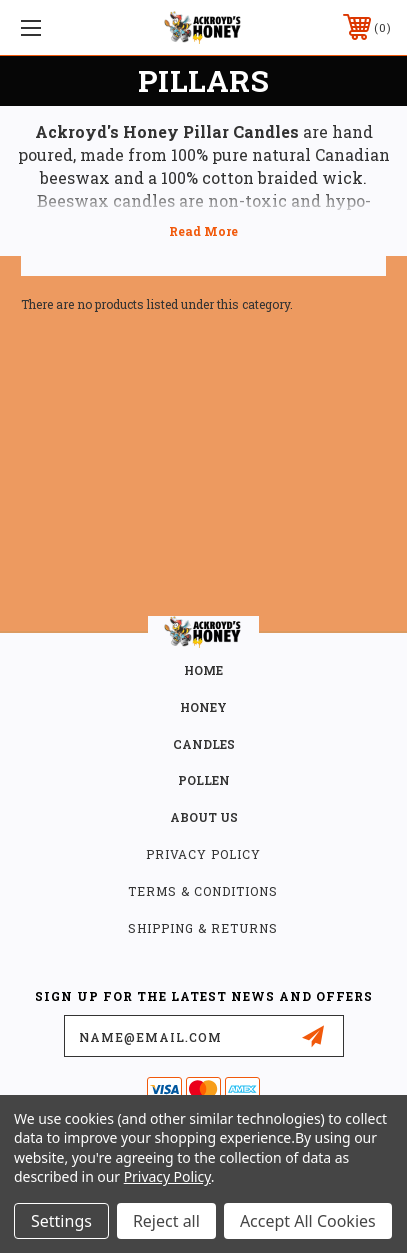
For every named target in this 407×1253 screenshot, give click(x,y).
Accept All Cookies (308, 1221)
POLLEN (204, 780)
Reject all (166, 1221)
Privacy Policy (203, 854)
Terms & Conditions (203, 891)
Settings (61, 1221)
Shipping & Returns (203, 928)
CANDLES (204, 744)
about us (204, 817)
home (203, 670)
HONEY (203, 707)
